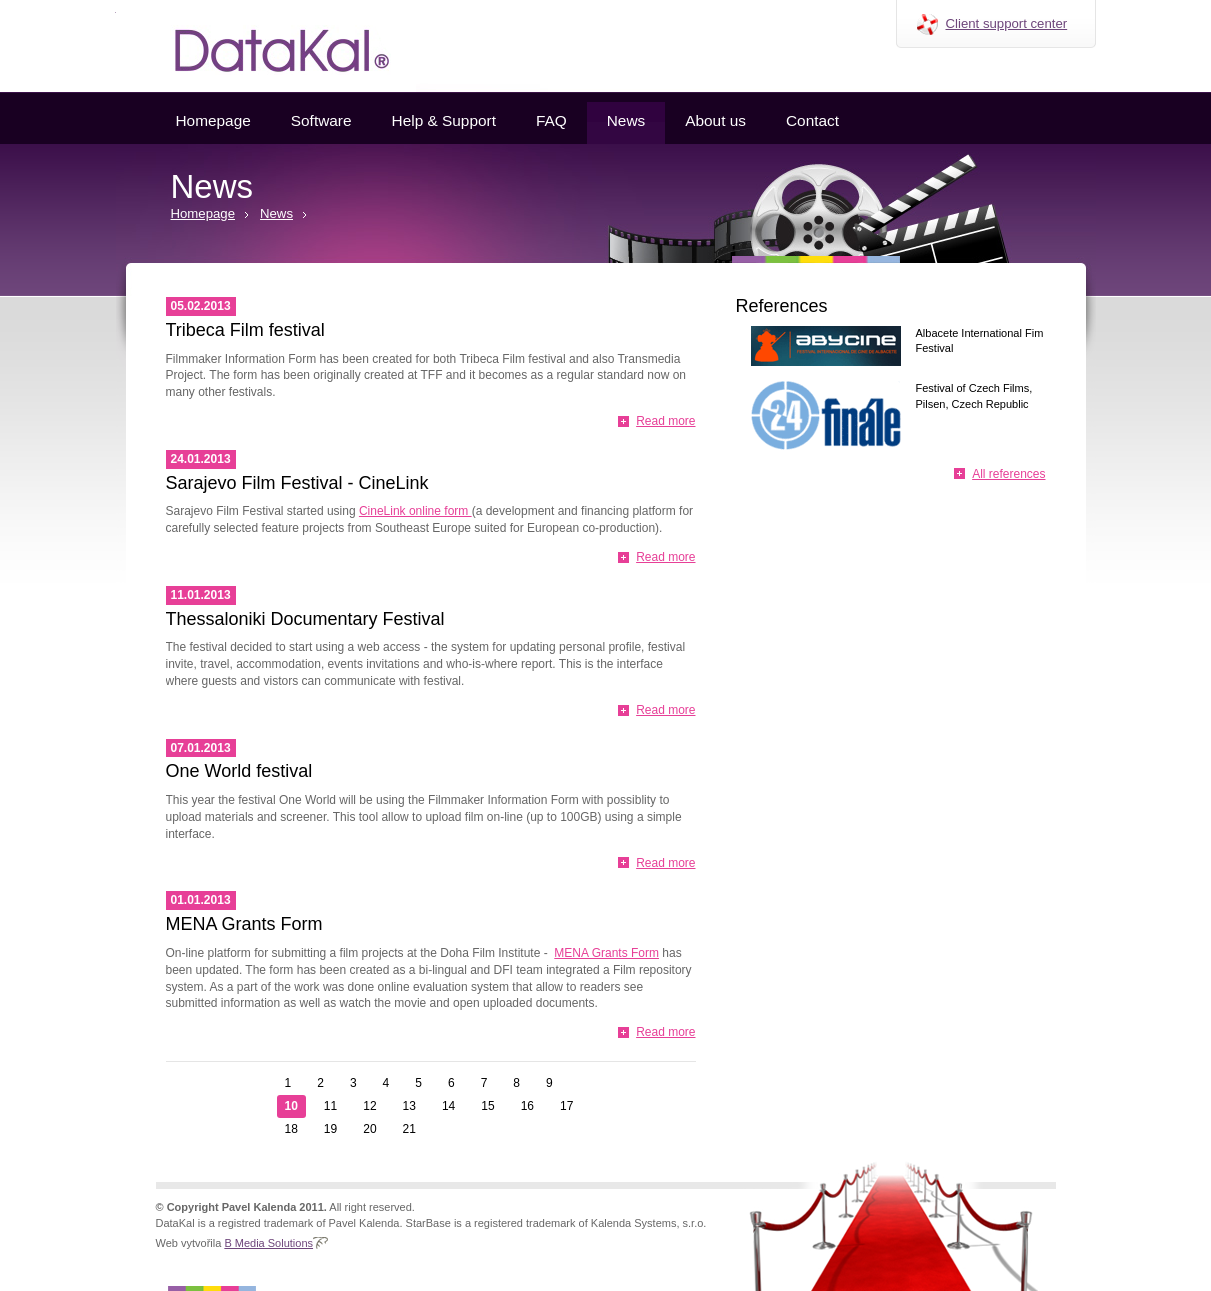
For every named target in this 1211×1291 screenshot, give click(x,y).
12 (369, 1106)
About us (715, 120)
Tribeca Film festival (245, 330)
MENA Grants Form (244, 924)
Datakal (266, 46)
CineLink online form (415, 511)
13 (409, 1106)
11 (330, 1106)
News (626, 120)
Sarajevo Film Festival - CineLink (297, 483)
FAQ (551, 120)
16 (527, 1106)
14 (448, 1106)
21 (409, 1129)
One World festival (239, 771)
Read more (665, 421)
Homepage (213, 120)
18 (291, 1129)
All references (1008, 474)
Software (321, 120)
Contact (812, 120)
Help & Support (444, 120)
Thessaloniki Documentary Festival (305, 619)
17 (566, 1106)
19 (330, 1129)
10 (291, 1106)
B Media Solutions (268, 1243)
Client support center (1007, 23)
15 (487, 1106)
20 (369, 1129)
